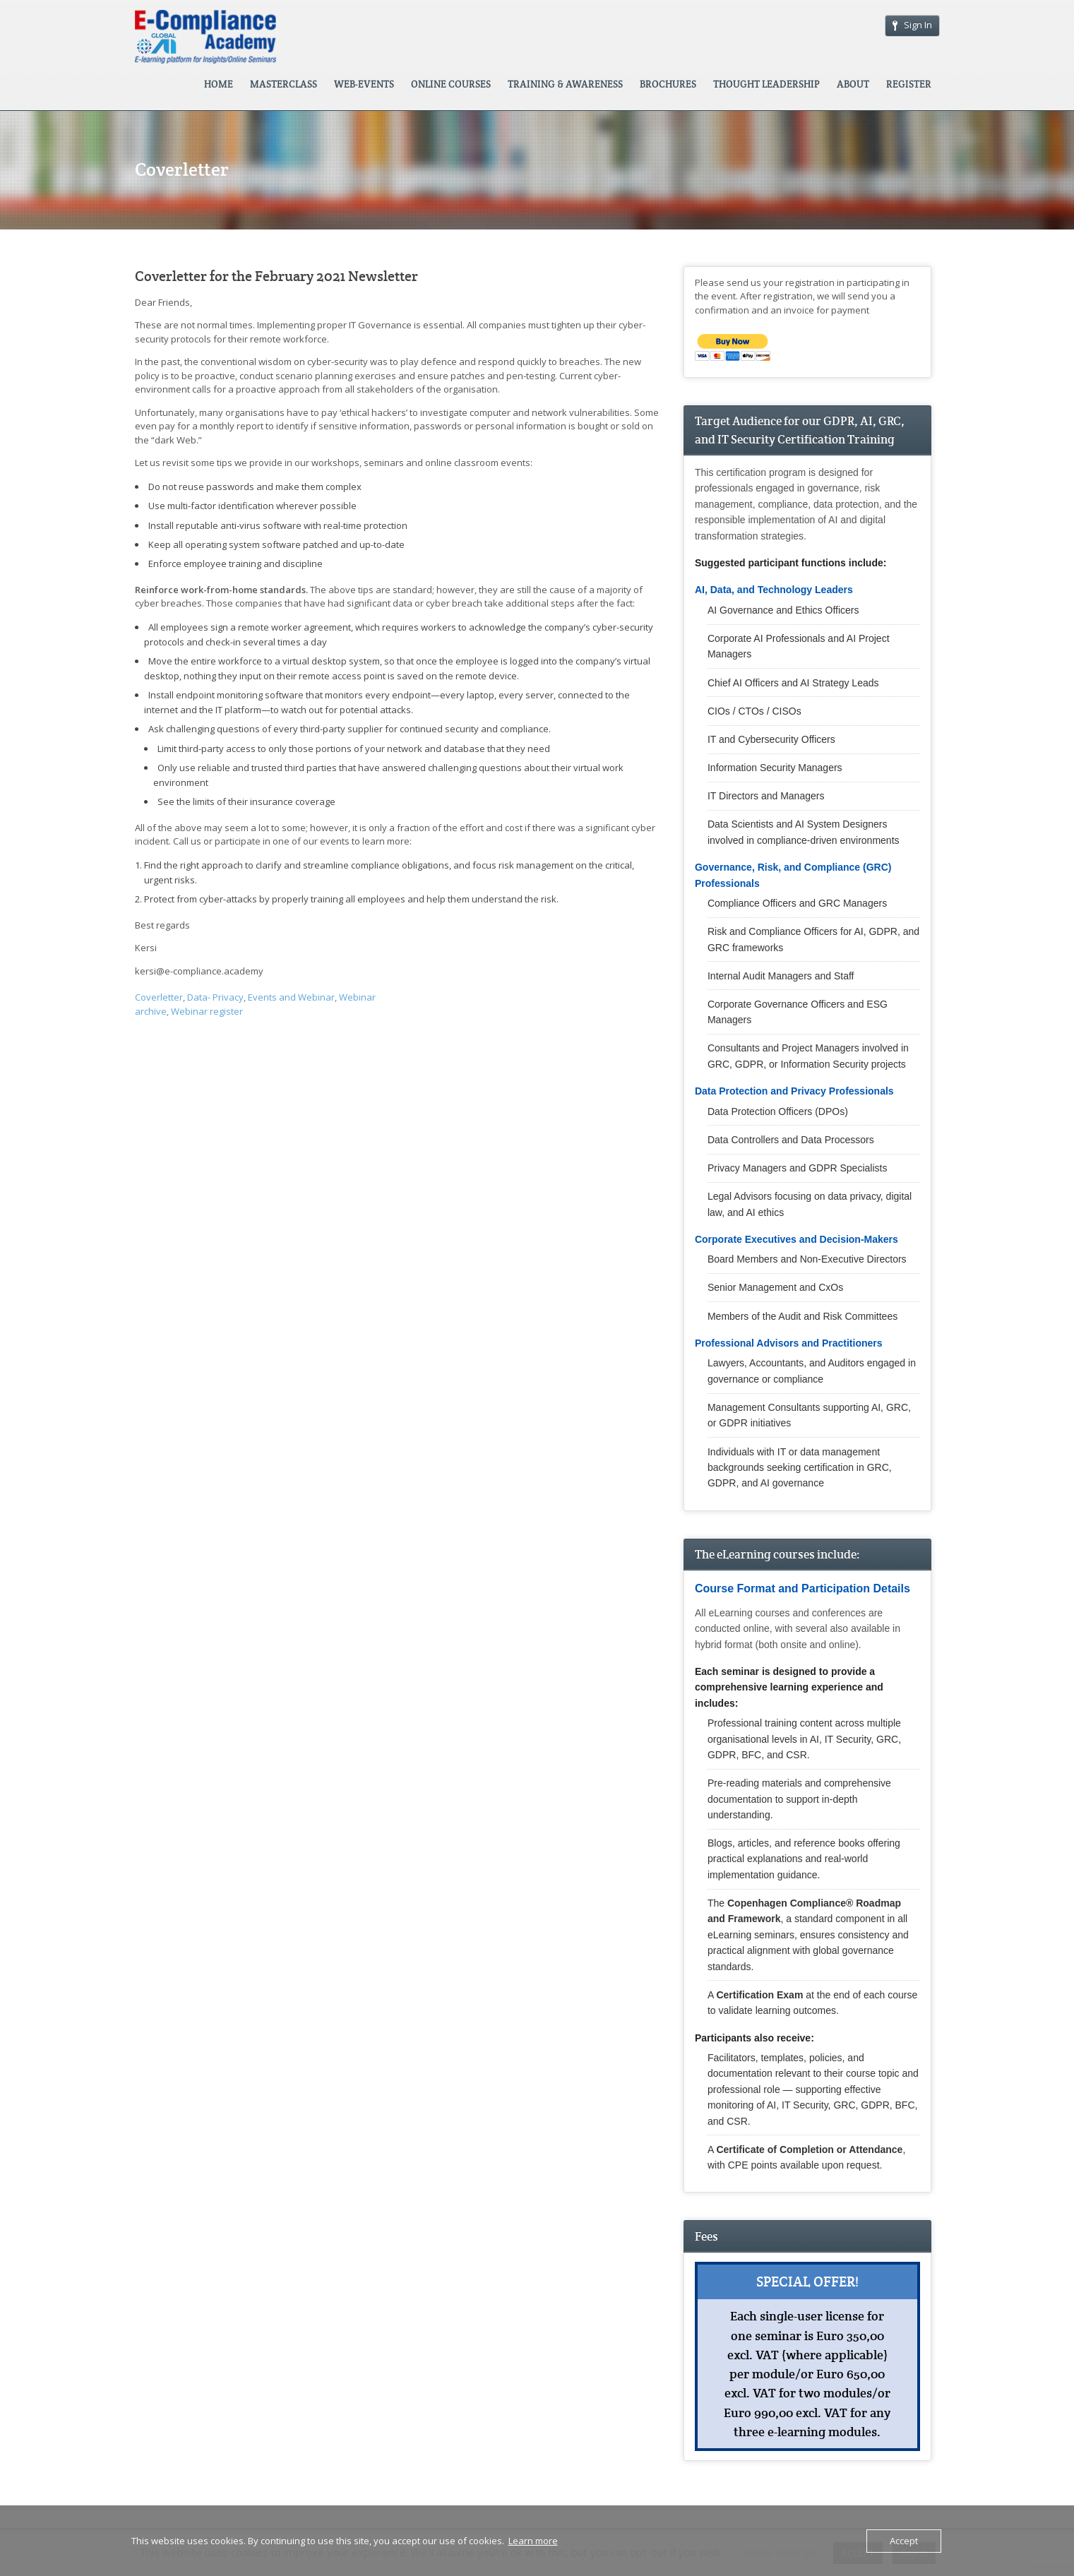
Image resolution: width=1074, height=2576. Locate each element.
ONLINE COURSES (451, 84)
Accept (904, 2540)
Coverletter (159, 997)
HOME (218, 84)
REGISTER (908, 84)
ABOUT (853, 84)
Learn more (533, 2540)
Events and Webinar (291, 997)
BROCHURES (668, 84)
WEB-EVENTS (364, 84)
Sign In (912, 24)
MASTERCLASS (283, 84)
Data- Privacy (215, 997)
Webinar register (207, 1011)
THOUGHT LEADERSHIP (766, 84)
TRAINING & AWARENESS (565, 84)
